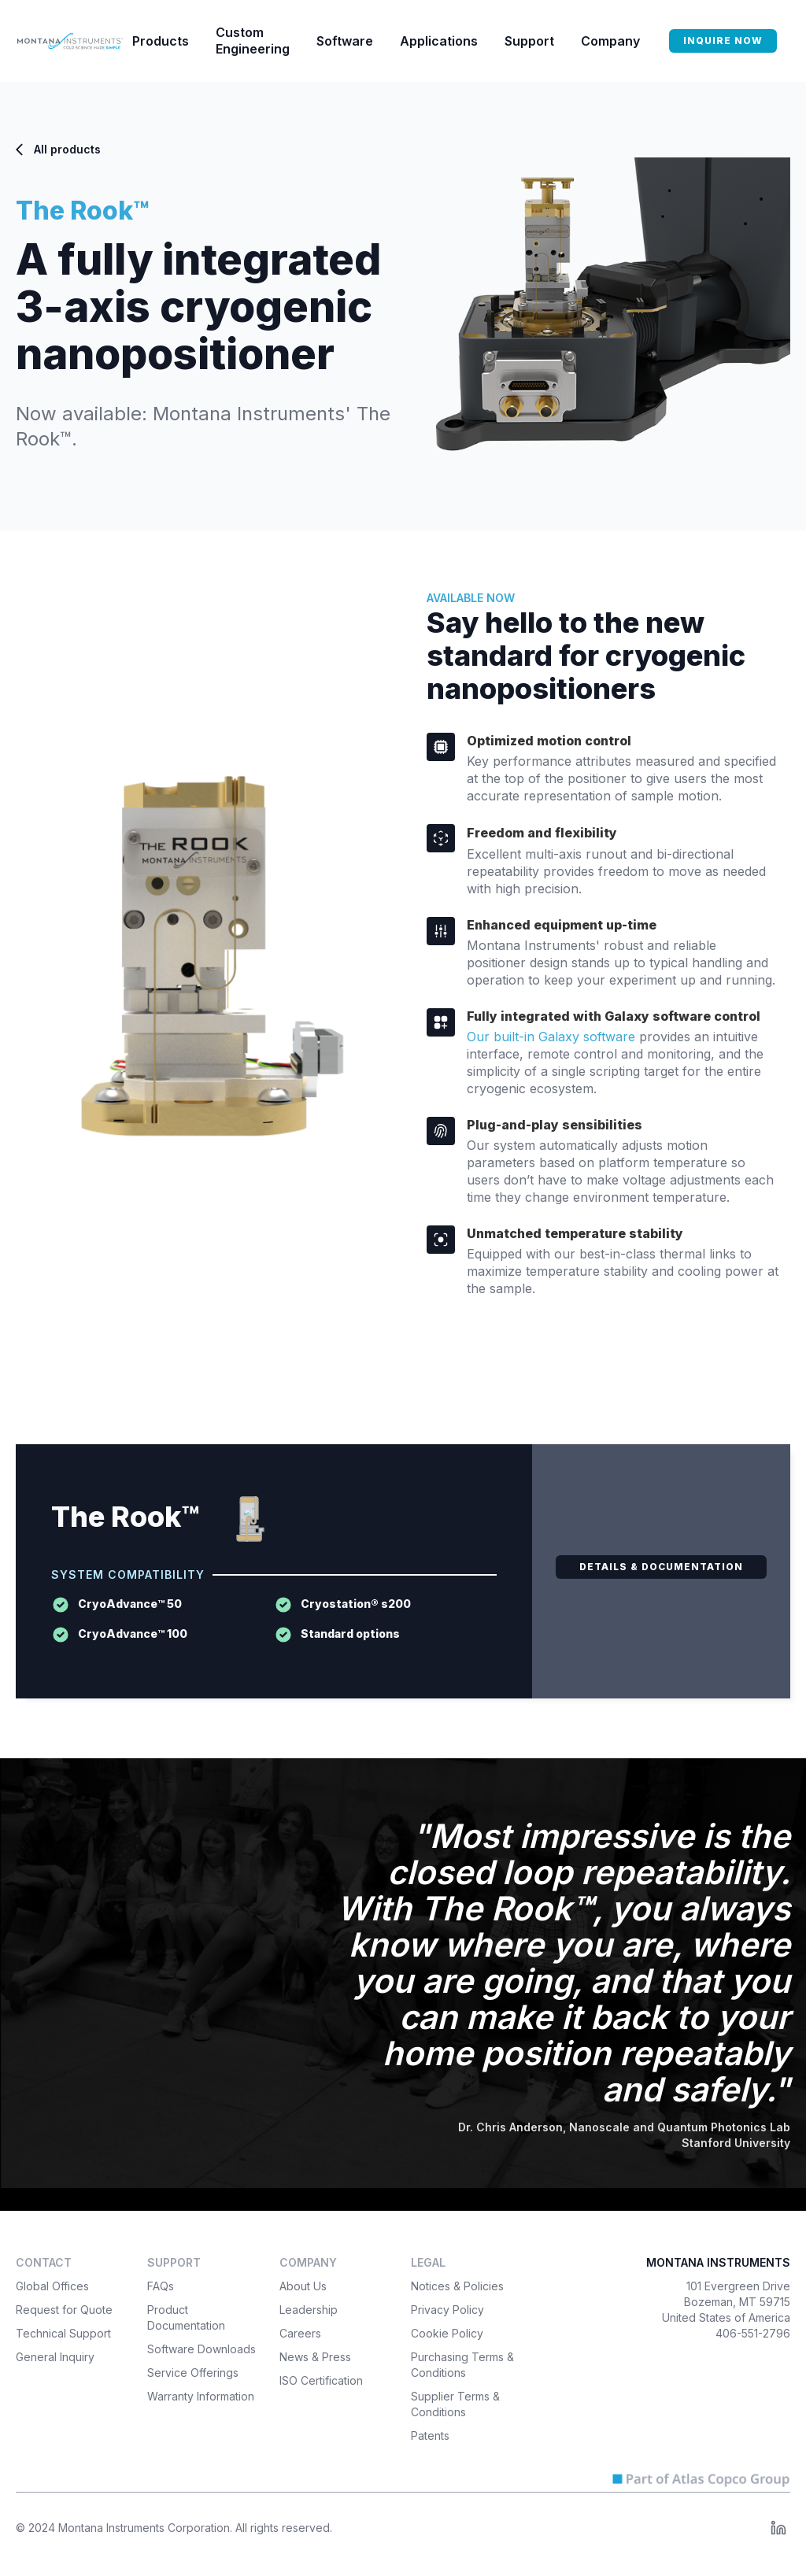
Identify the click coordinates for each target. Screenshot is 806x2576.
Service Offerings (192, 2372)
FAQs (160, 2286)
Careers (300, 2333)
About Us (303, 2286)
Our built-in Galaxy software (551, 1036)
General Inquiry (55, 2356)
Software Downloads (201, 2349)
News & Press (315, 2356)
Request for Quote (64, 2309)
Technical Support (63, 2333)
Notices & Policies (457, 2286)
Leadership (308, 2309)
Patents (430, 2435)
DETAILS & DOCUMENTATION (661, 1567)
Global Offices (52, 2286)
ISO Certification (321, 2380)
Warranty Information (200, 2396)
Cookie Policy (447, 2333)
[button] (160, 41)
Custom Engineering (253, 40)
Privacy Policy (447, 2309)
